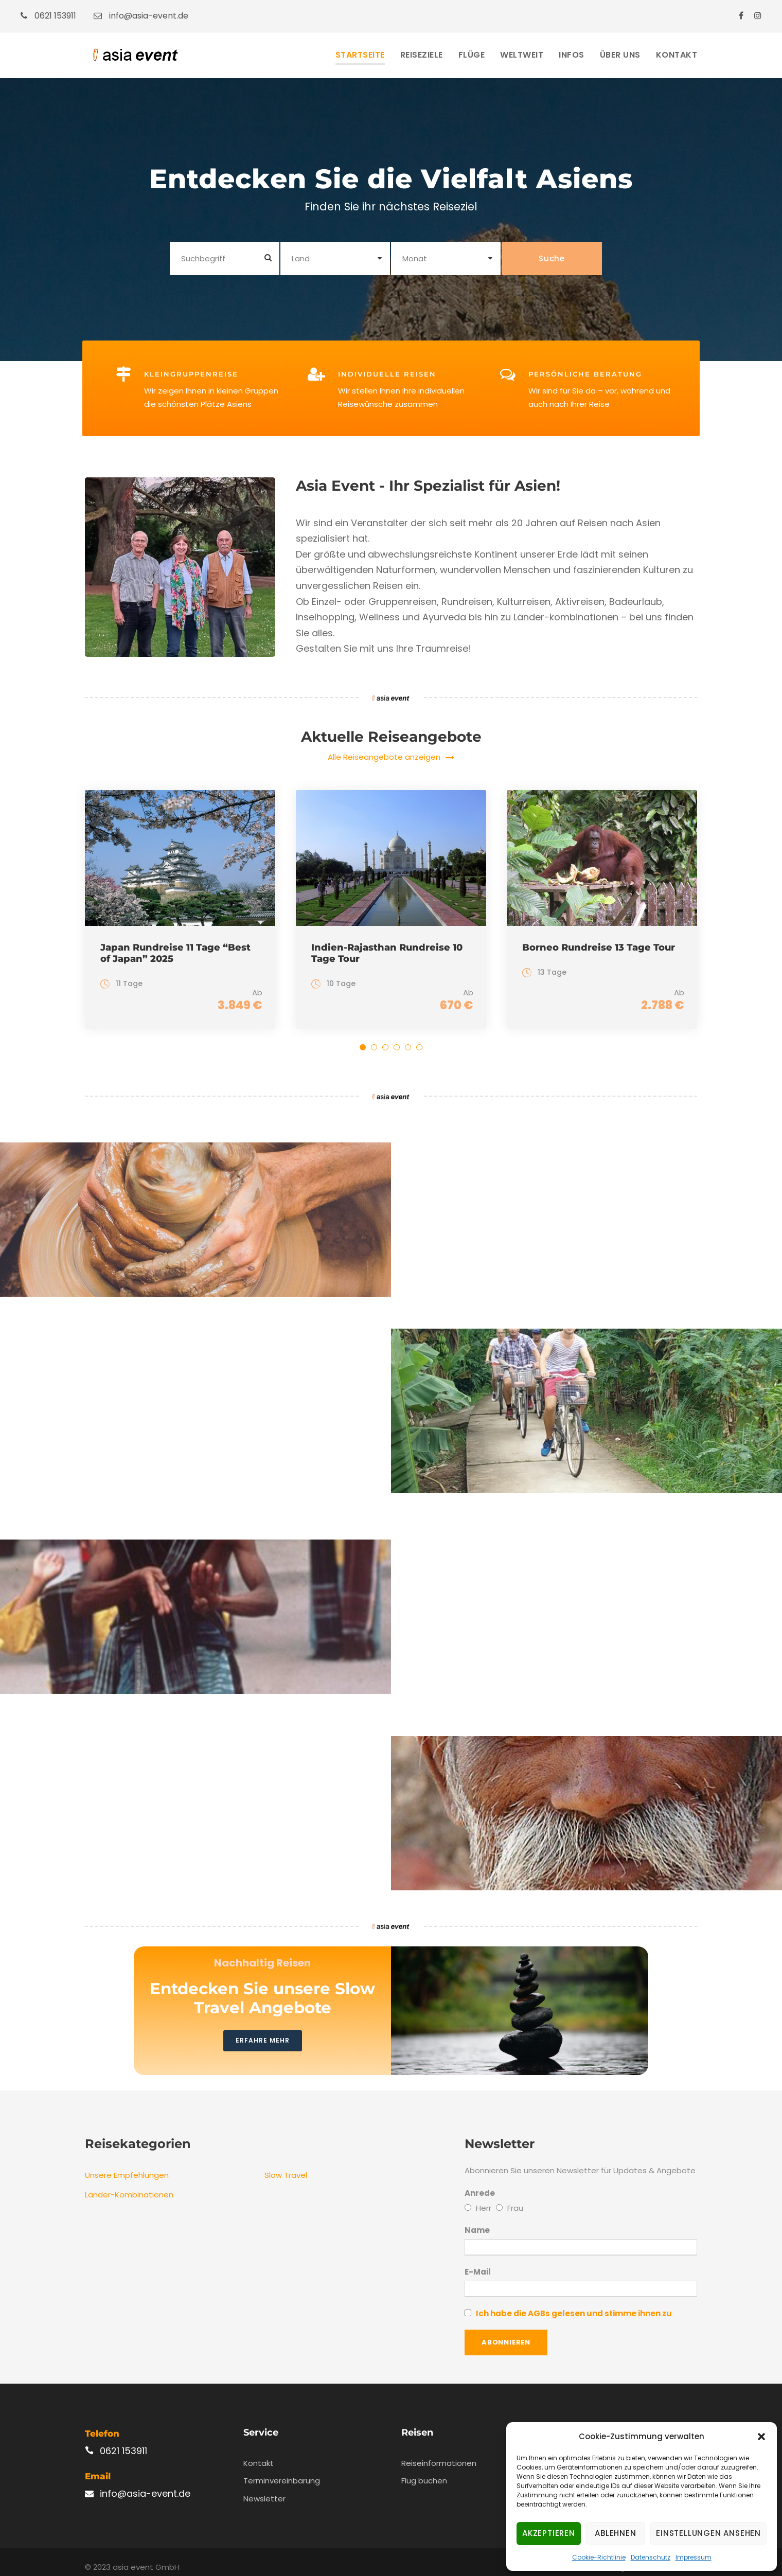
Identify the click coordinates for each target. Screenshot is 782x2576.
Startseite (360, 55)
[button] (761, 2436)
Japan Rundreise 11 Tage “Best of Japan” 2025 (175, 953)
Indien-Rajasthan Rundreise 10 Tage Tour (387, 953)
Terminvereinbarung (281, 2469)
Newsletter (264, 2487)
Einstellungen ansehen (708, 2533)
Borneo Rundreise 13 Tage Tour (598, 947)
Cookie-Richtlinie (599, 2557)
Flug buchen (424, 2469)
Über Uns (620, 55)
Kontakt (677, 55)
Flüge (471, 55)
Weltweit (521, 55)
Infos (571, 55)
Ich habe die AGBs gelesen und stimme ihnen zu (574, 2302)
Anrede (480, 2182)
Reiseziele (421, 55)
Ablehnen (615, 2533)
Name (477, 2219)
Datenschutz (650, 2557)
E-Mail (581, 2271)
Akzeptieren (548, 2533)
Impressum (694, 2557)
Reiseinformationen (438, 2451)
